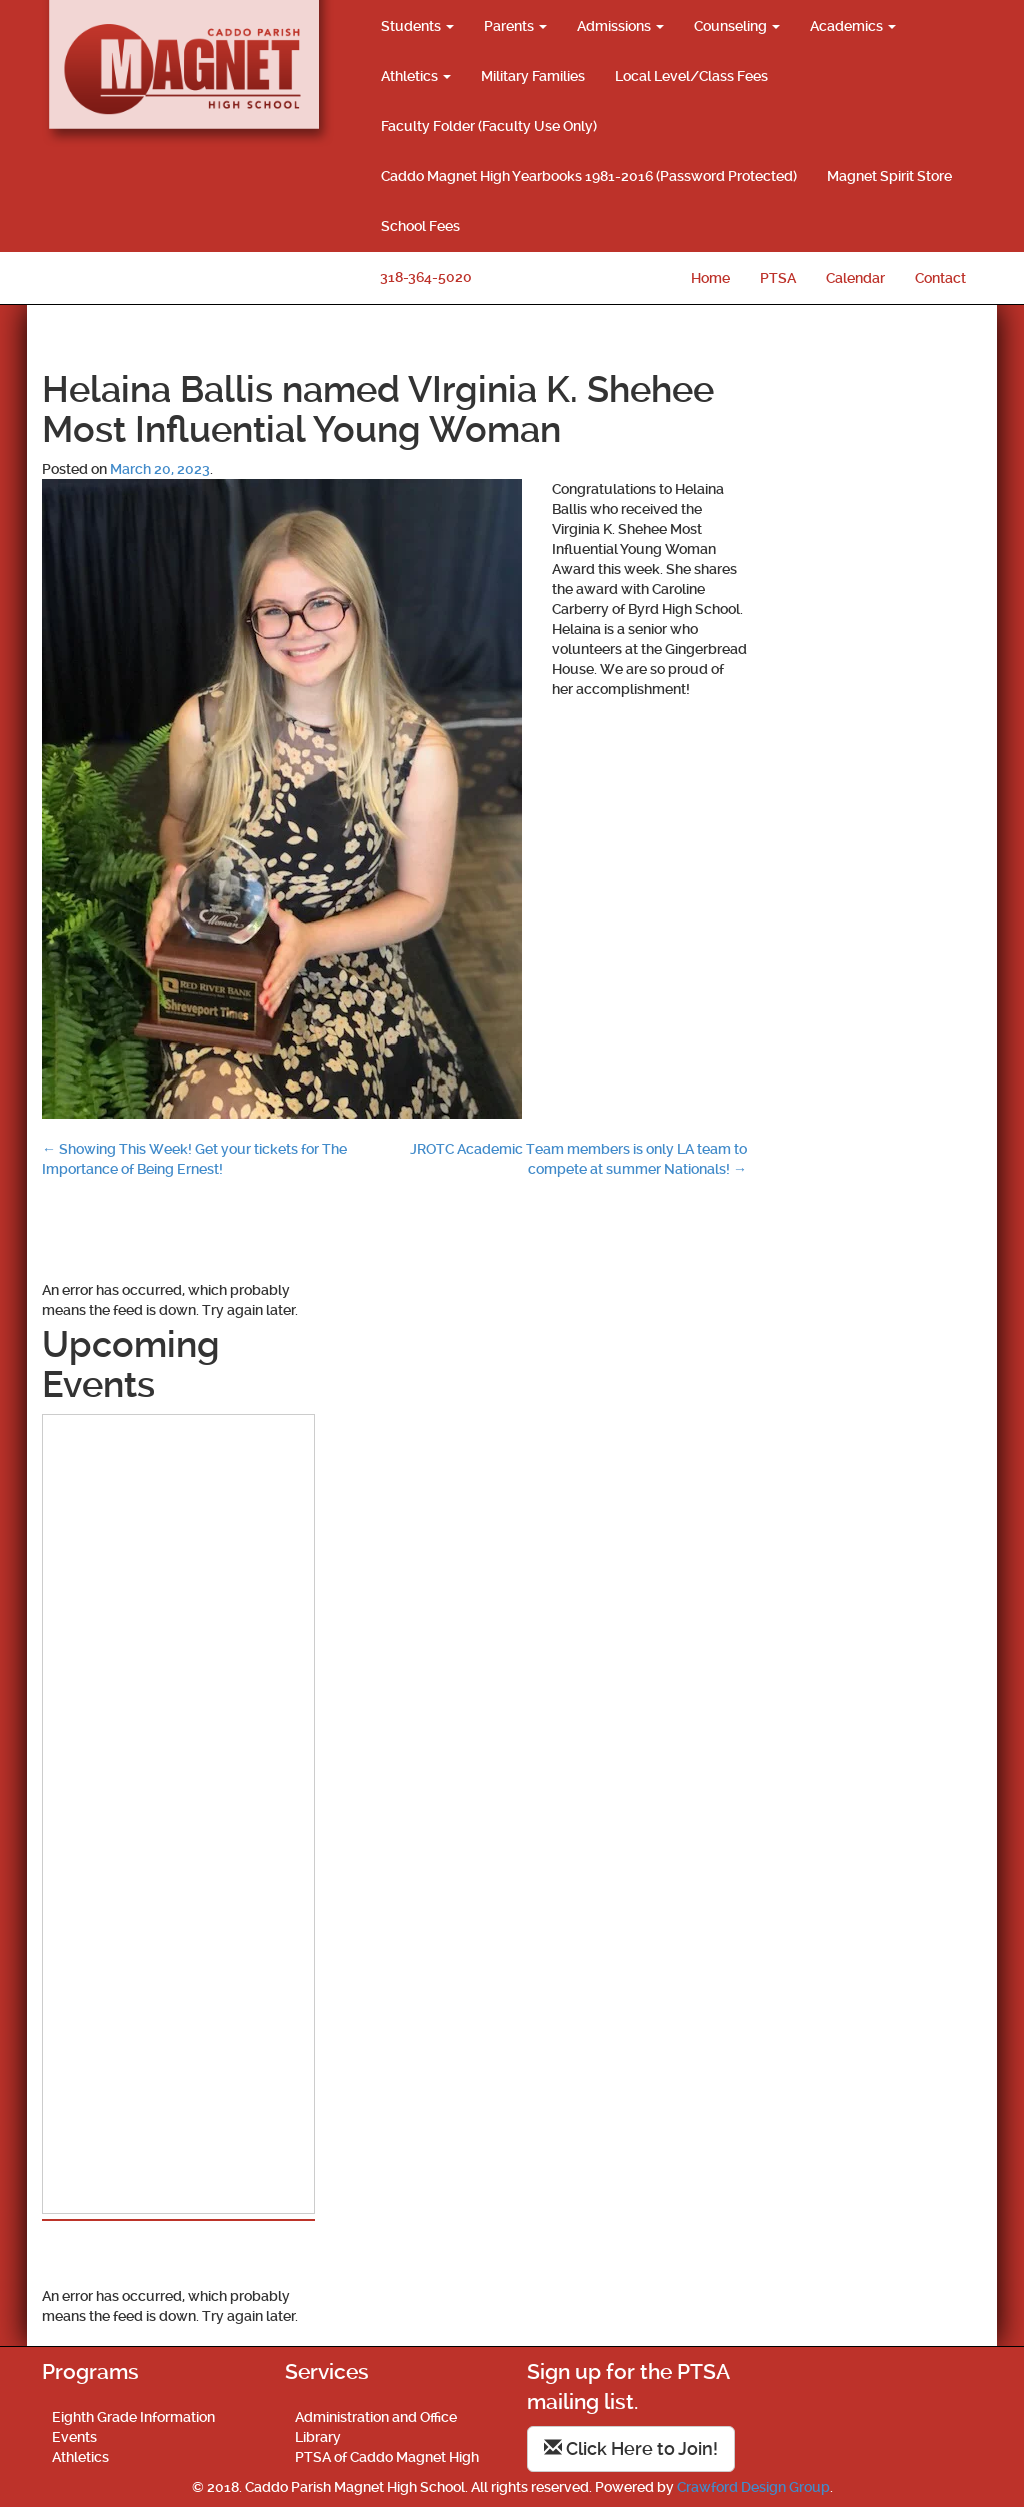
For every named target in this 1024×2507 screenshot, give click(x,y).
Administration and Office (376, 2417)
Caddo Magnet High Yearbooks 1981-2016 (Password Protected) (589, 176)
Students (417, 26)
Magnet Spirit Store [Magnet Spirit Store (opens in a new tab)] (889, 176)
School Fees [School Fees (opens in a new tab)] (420, 226)
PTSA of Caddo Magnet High (387, 2457)
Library (318, 2437)
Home (710, 278)
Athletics (416, 76)
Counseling (737, 26)
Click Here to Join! (631, 2448)
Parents (515, 26)
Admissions (620, 26)
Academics (853, 26)
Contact (940, 278)
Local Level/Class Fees (691, 76)
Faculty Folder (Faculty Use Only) (489, 126)
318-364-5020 (426, 277)
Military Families (533, 76)
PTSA (778, 278)
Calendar (855, 278)
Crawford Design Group (753, 2487)
